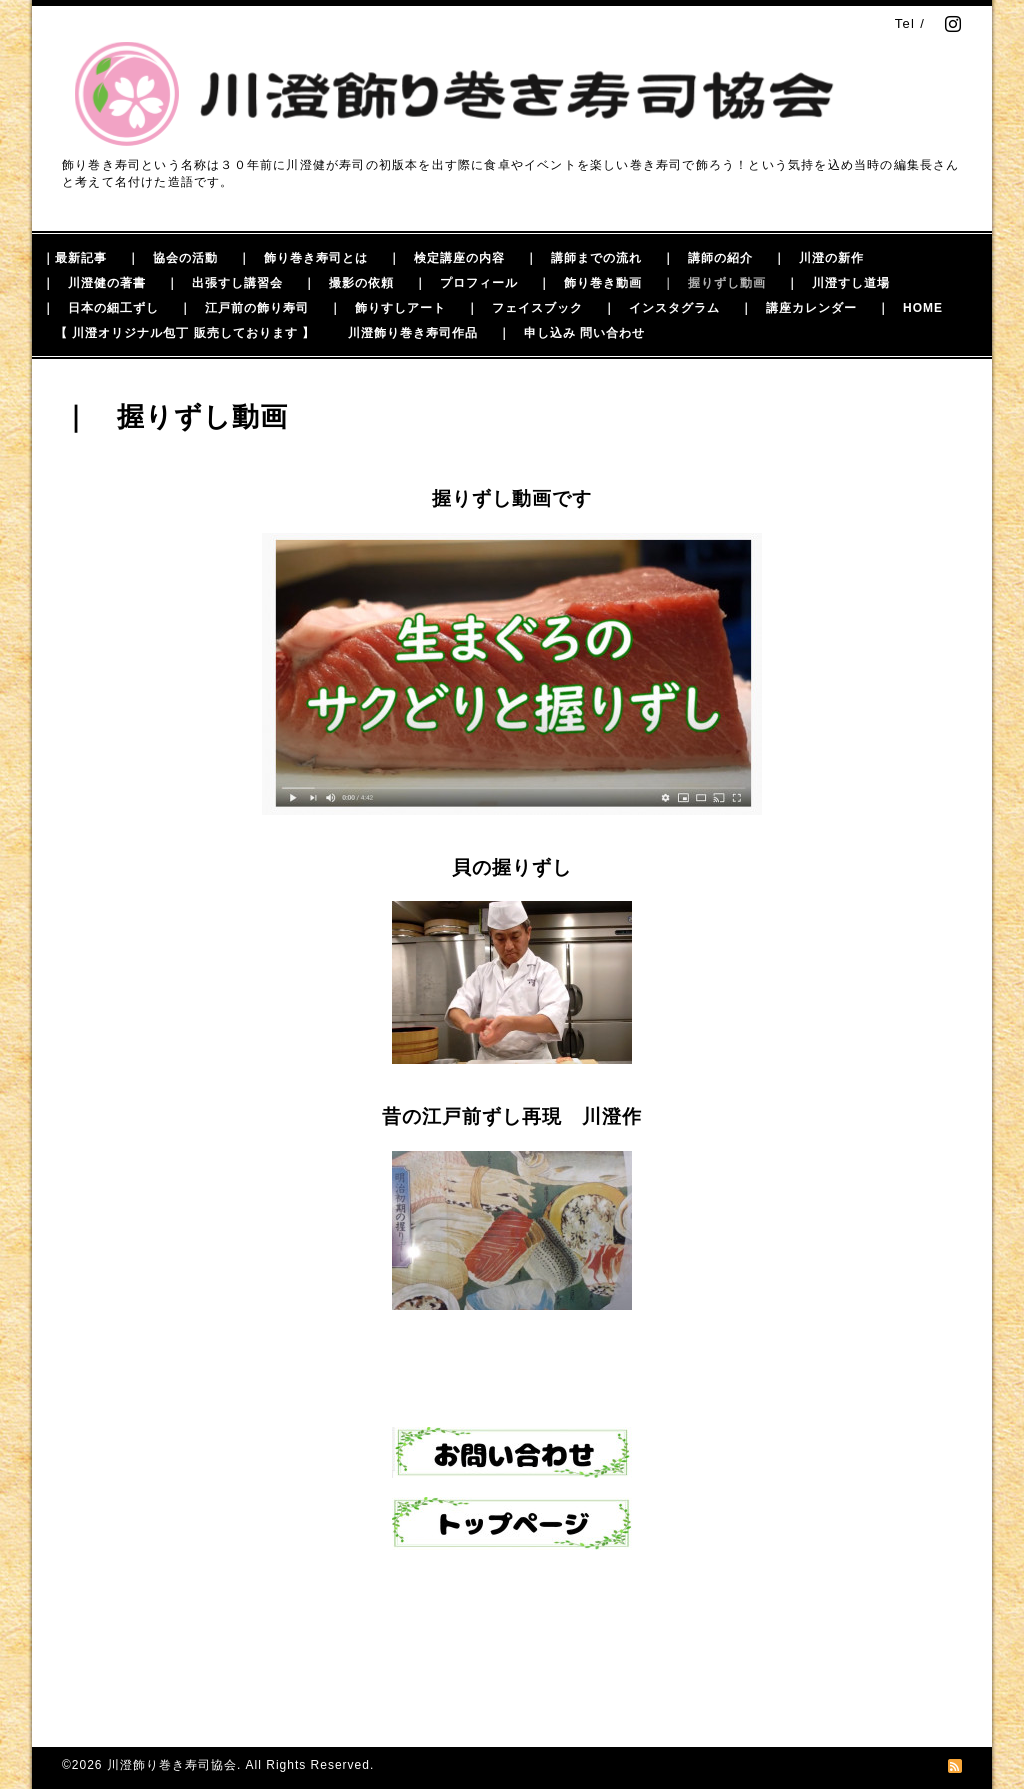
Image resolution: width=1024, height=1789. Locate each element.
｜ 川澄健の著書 (94, 283)
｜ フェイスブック (524, 308)
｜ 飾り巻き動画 (590, 283)
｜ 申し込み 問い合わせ (571, 333)
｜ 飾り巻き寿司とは (303, 258)
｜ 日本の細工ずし (100, 308)
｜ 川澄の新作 (818, 258)
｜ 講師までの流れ (583, 258)
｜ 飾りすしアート (387, 308)
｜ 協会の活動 (172, 258)
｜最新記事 (74, 258)
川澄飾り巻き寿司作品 (413, 333)
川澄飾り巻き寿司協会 (172, 1765)
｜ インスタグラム (661, 308)
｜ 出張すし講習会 (224, 283)
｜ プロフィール (466, 283)
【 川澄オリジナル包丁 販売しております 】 (185, 333)
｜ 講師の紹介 (707, 258)
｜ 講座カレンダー (798, 308)
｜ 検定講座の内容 (446, 258)
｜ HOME (910, 308)
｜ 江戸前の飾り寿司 (244, 308)
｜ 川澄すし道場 (838, 283)
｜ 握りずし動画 (714, 283)
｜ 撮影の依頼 (348, 283)
